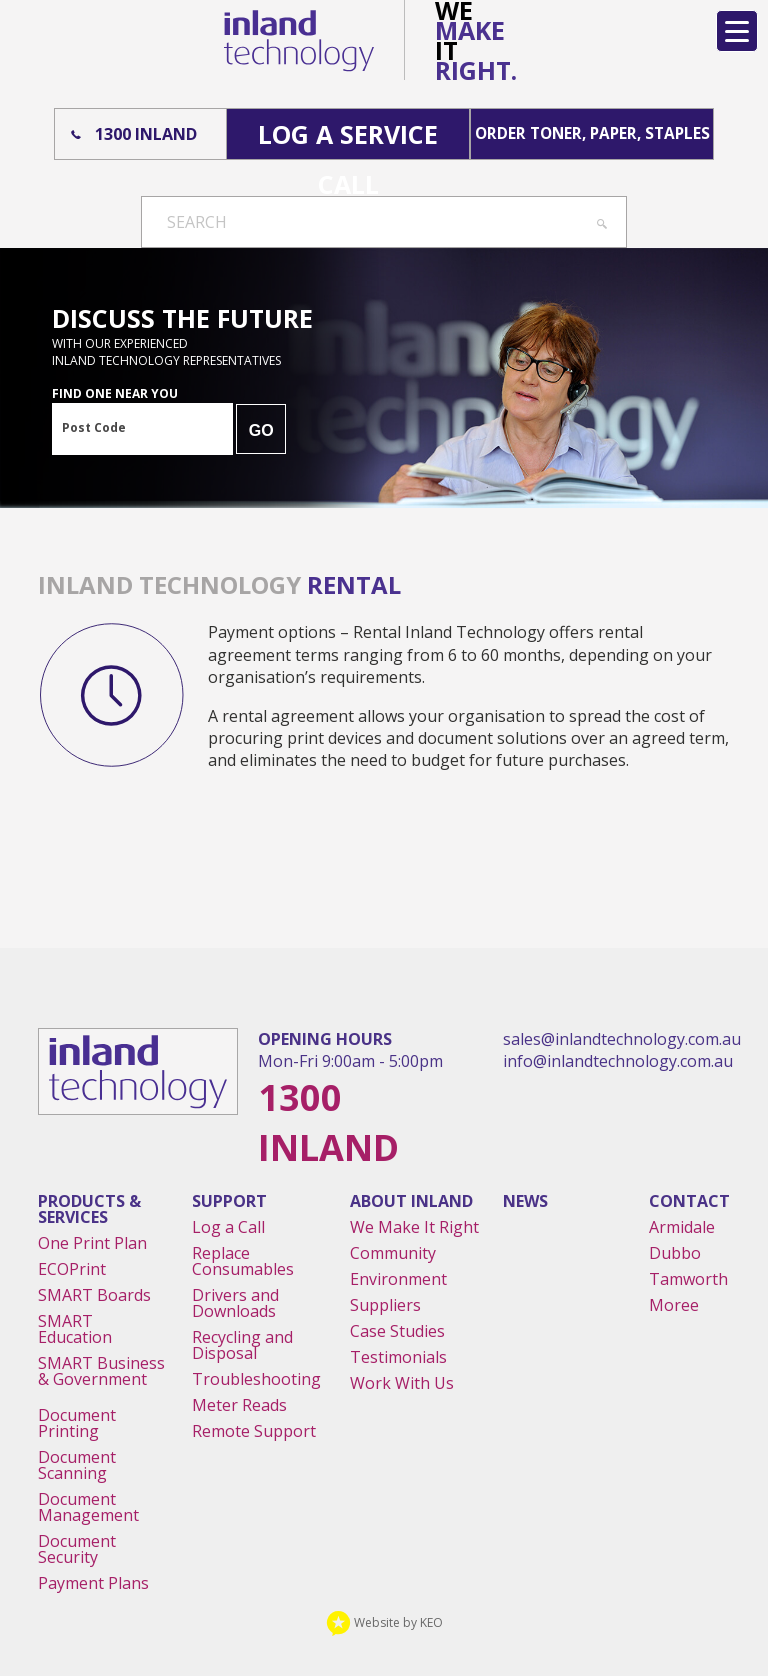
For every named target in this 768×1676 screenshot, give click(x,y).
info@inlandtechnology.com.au (618, 1061)
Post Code (94, 427)
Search (197, 222)
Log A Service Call (348, 138)
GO (261, 430)
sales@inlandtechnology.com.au (622, 1039)
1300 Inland (146, 134)
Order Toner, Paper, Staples (592, 133)
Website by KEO (384, 1622)
